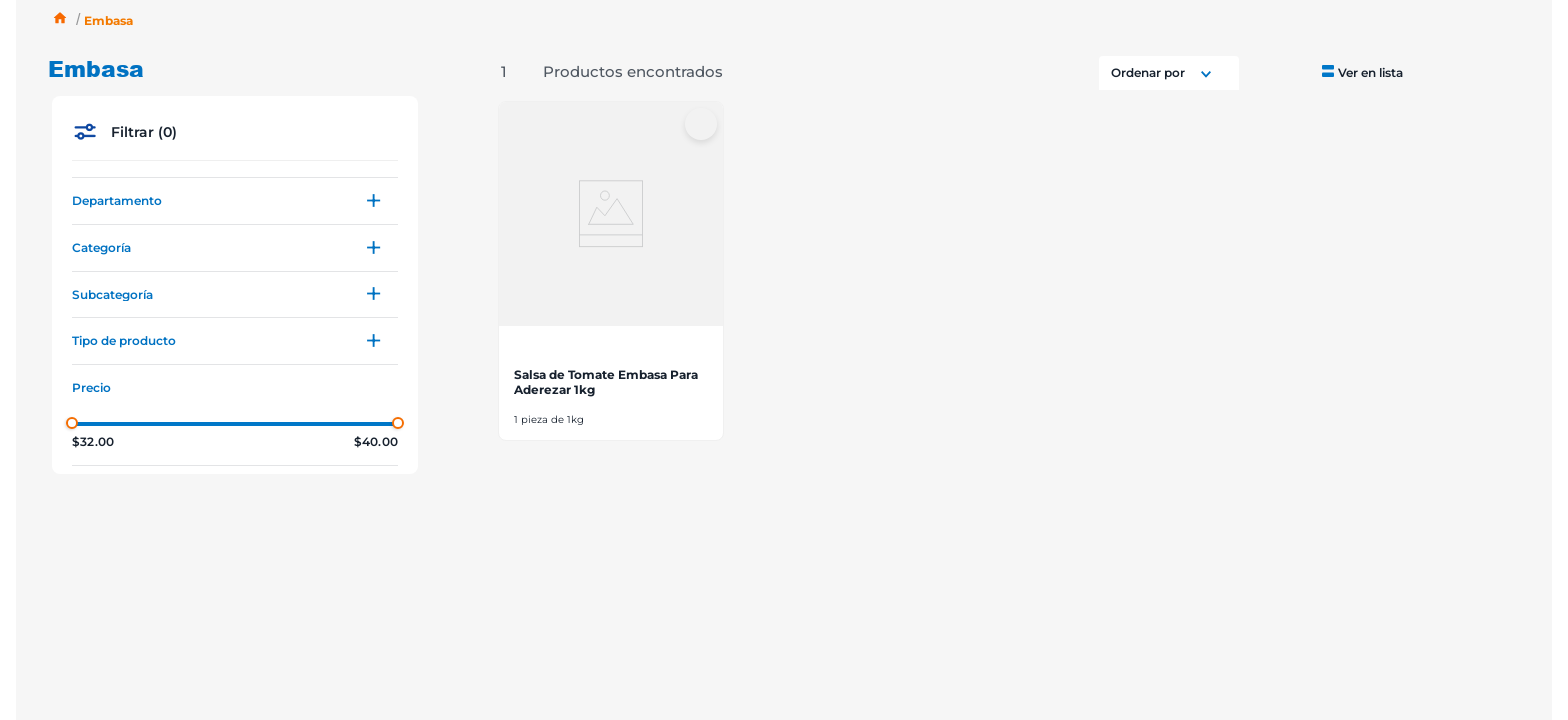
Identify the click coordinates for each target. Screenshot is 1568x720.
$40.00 (376, 442)
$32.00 (93, 442)
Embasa (108, 20)
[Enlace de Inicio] (60, 20)
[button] (235, 201)
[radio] (1360, 71)
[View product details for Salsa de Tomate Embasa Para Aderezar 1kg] (611, 271)
